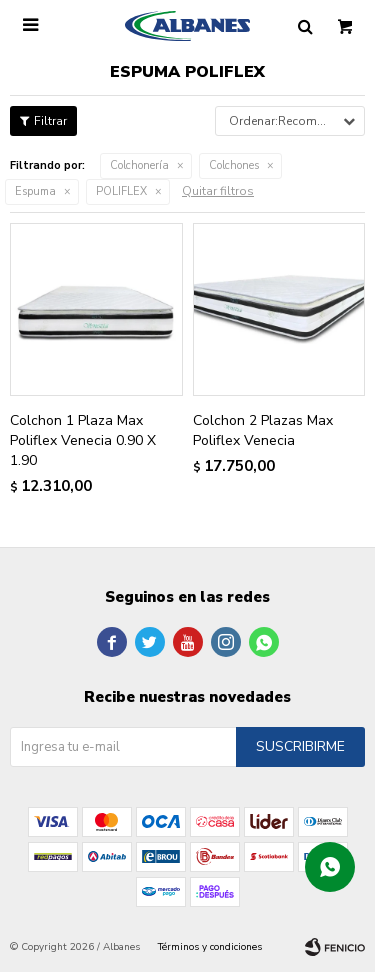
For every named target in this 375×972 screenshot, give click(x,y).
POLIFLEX (121, 191)
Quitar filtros (218, 191)
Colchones (234, 165)
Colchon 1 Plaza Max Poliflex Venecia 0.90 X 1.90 (83, 440)
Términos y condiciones (210, 947)
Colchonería (139, 165)
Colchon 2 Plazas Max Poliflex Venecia (263, 430)
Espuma (35, 191)
